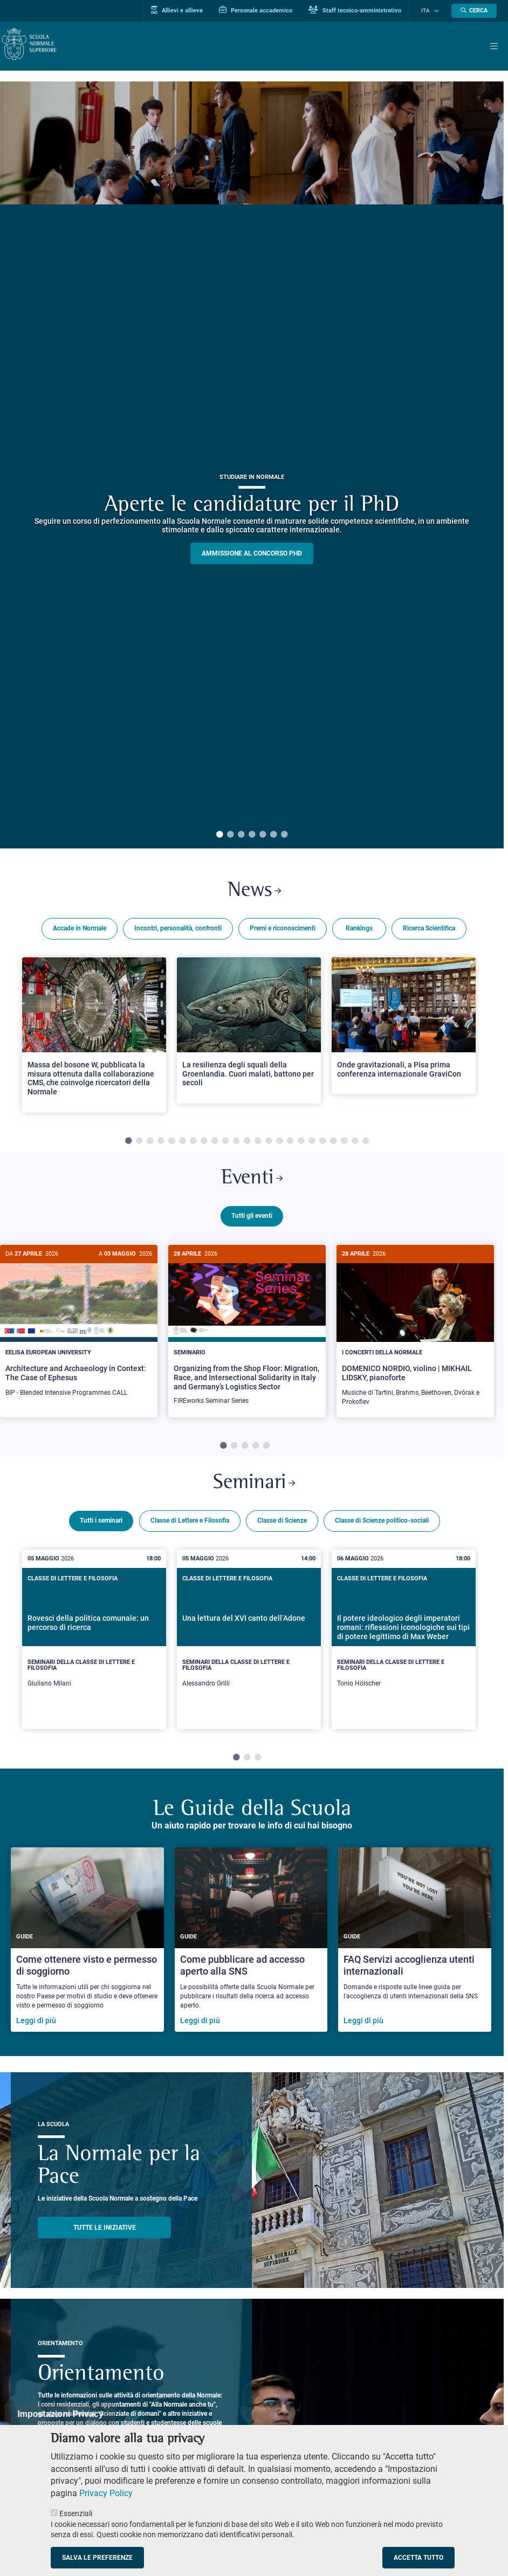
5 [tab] (262, 835)
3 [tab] (241, 835)
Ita (429, 10)
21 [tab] (344, 1143)
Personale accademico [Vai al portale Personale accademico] (263, 10)
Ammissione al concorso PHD (252, 553)
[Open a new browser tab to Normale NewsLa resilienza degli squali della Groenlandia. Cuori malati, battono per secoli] (249, 1032)
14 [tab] (268, 1143)
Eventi (251, 1181)
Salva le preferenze (97, 2557)
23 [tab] (365, 1143)
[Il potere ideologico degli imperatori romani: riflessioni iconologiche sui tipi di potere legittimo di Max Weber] (404, 1644)
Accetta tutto (418, 2557)
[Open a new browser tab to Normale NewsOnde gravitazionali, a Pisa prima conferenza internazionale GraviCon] (404, 1028)
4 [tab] (251, 835)
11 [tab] (236, 1143)
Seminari (254, 1487)
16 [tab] (290, 1143)
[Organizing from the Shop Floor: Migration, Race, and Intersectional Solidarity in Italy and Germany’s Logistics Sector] (247, 1334)
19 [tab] (322, 1143)
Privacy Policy (106, 2493)
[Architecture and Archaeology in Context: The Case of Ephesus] (78, 1330)
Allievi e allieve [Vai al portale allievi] (185, 10)
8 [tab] (203, 1143)
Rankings (359, 930)
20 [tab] (333, 1143)
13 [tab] (257, 1143)
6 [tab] (273, 835)
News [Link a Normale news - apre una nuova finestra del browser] (254, 892)
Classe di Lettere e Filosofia (189, 1526)
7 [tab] (284, 835)
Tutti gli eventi (251, 1219)
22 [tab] (354, 1143)
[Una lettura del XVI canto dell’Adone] (249, 1644)
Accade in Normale (79, 930)
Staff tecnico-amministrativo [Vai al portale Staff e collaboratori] (363, 10)
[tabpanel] (252, 464)
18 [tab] (311, 1143)
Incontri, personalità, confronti (178, 930)
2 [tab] (230, 835)
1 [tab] (219, 835)
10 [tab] (225, 1143)
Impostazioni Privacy (60, 2414)
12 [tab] (247, 1143)
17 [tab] (301, 1143)
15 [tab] (279, 1143)
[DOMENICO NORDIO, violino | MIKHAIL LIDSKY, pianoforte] (415, 1334)
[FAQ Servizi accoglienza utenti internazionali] (414, 1944)
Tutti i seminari (101, 1526)
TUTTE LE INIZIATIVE (104, 2232)
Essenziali (75, 2513)
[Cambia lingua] (437, 11)
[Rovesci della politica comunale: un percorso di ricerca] (94, 1644)
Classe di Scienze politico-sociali (382, 1526)
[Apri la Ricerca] (474, 11)
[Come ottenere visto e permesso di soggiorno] (87, 1944)
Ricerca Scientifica (429, 930)
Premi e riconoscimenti (282, 930)
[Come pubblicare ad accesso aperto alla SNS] (251, 1944)
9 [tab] (214, 1143)
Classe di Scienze (282, 1526)
